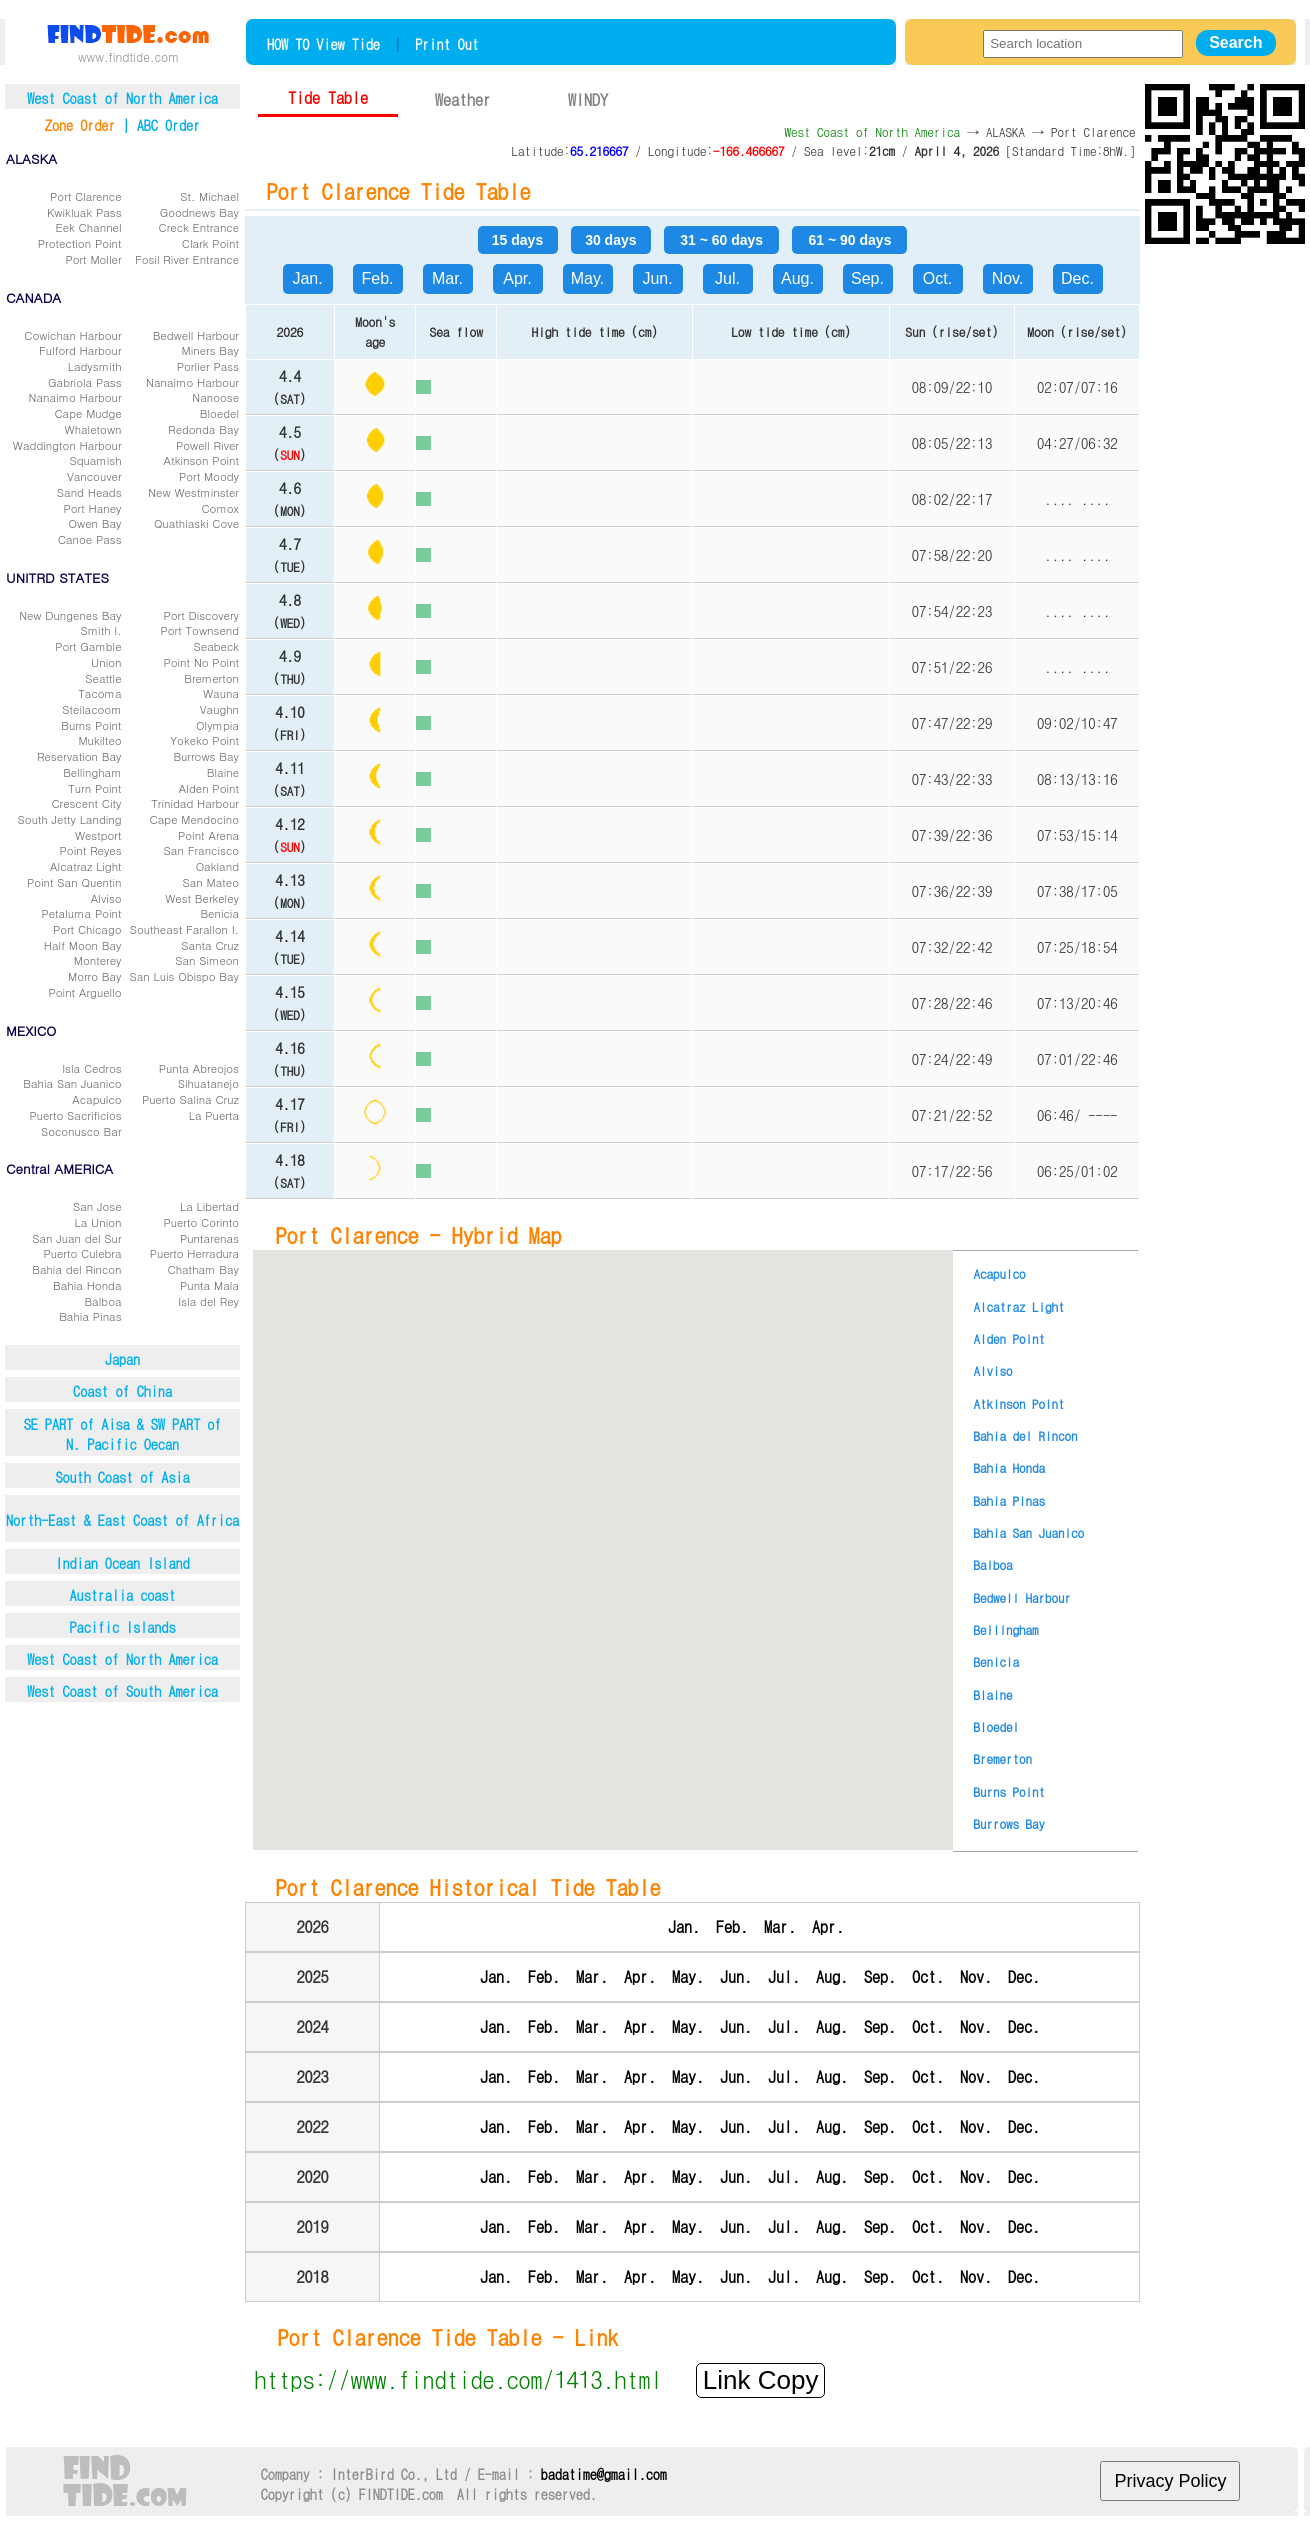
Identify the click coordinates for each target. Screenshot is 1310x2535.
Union (106, 662)
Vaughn (219, 709)
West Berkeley (202, 898)
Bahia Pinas (90, 1316)
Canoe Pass (90, 539)
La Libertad (209, 1206)
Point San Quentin (74, 882)
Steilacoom (91, 709)
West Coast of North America (122, 1659)
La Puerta (214, 1115)
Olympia (217, 725)
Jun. (657, 278)
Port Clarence (85, 196)
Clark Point (210, 243)
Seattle (103, 678)
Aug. (797, 278)
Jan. (307, 278)
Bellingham (92, 772)
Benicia (219, 913)
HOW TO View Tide (323, 44)
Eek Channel (89, 227)
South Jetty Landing (70, 819)
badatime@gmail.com (604, 2474)
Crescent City (86, 803)
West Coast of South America (122, 1691)
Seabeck (216, 646)
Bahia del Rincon (76, 1269)
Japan (122, 1359)
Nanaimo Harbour (192, 382)
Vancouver (94, 476)
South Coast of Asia (122, 1477)
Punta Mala (209, 1285)
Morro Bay (95, 976)
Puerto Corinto (201, 1222)
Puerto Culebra (82, 1253)
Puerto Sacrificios (75, 1115)
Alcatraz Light (86, 866)
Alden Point (209, 788)
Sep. (867, 278)
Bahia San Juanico (72, 1083)
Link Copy (761, 2380)
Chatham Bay (203, 1269)
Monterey (98, 960)
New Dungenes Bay (70, 615)
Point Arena (208, 835)
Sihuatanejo (208, 1083)
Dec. (1077, 278)
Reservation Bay (79, 756)
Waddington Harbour (67, 445)
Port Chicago (87, 929)
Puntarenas (209, 1238)
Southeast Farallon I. (184, 929)
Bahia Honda (87, 1285)
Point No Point (201, 662)
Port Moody (209, 476)
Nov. (1008, 278)
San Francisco (201, 850)
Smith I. (100, 630)
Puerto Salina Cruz (190, 1099)
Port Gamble (88, 646)
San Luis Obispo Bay (184, 976)
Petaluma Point (81, 913)
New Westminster (193, 492)
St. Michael (209, 196)
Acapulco (96, 1099)
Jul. (727, 278)
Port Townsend (199, 630)
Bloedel (219, 413)
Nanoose (215, 397)
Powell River (207, 445)
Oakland (217, 866)
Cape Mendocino (194, 819)
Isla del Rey (208, 1301)
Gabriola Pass (84, 382)
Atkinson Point (201, 460)
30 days (610, 240)
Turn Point (94, 788)
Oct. (937, 278)
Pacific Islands (123, 1627)
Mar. (447, 278)
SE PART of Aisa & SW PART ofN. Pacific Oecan (123, 1434)
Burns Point (91, 725)
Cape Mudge (87, 413)
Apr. (517, 278)
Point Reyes (91, 850)
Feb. (377, 278)
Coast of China (122, 1391)
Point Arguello (85, 992)
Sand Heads (89, 492)
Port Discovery (201, 615)
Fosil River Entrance (187, 259)
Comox (220, 508)
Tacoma (99, 693)
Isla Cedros (91, 1068)
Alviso (106, 898)
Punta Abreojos (199, 1068)
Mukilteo (99, 740)
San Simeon (207, 960)
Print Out (447, 44)
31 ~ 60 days (721, 240)
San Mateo (211, 882)
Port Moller (93, 259)
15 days (517, 240)
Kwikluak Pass (84, 212)
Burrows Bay (206, 756)
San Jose (97, 1206)
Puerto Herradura (194, 1253)
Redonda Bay (203, 429)
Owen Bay (95, 523)
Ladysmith (95, 366)
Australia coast (123, 1595)
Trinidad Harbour (195, 803)
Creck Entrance (199, 227)
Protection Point (80, 243)
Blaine (223, 772)
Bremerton (211, 678)
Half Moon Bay (83, 945)
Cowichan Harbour (72, 335)
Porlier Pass (208, 366)
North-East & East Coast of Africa (122, 1520)
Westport (98, 835)
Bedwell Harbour (196, 335)
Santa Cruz (210, 945)
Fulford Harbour (80, 350)
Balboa (102, 1301)
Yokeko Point (204, 740)
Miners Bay (210, 350)
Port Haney (93, 508)
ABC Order (169, 125)
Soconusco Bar (81, 1131)
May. (587, 278)
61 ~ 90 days (850, 240)
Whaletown (93, 429)
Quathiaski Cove (196, 523)
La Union (98, 1222)
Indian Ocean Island (122, 1563)
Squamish (95, 460)
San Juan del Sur (76, 1238)
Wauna (221, 693)
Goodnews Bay (199, 212)
